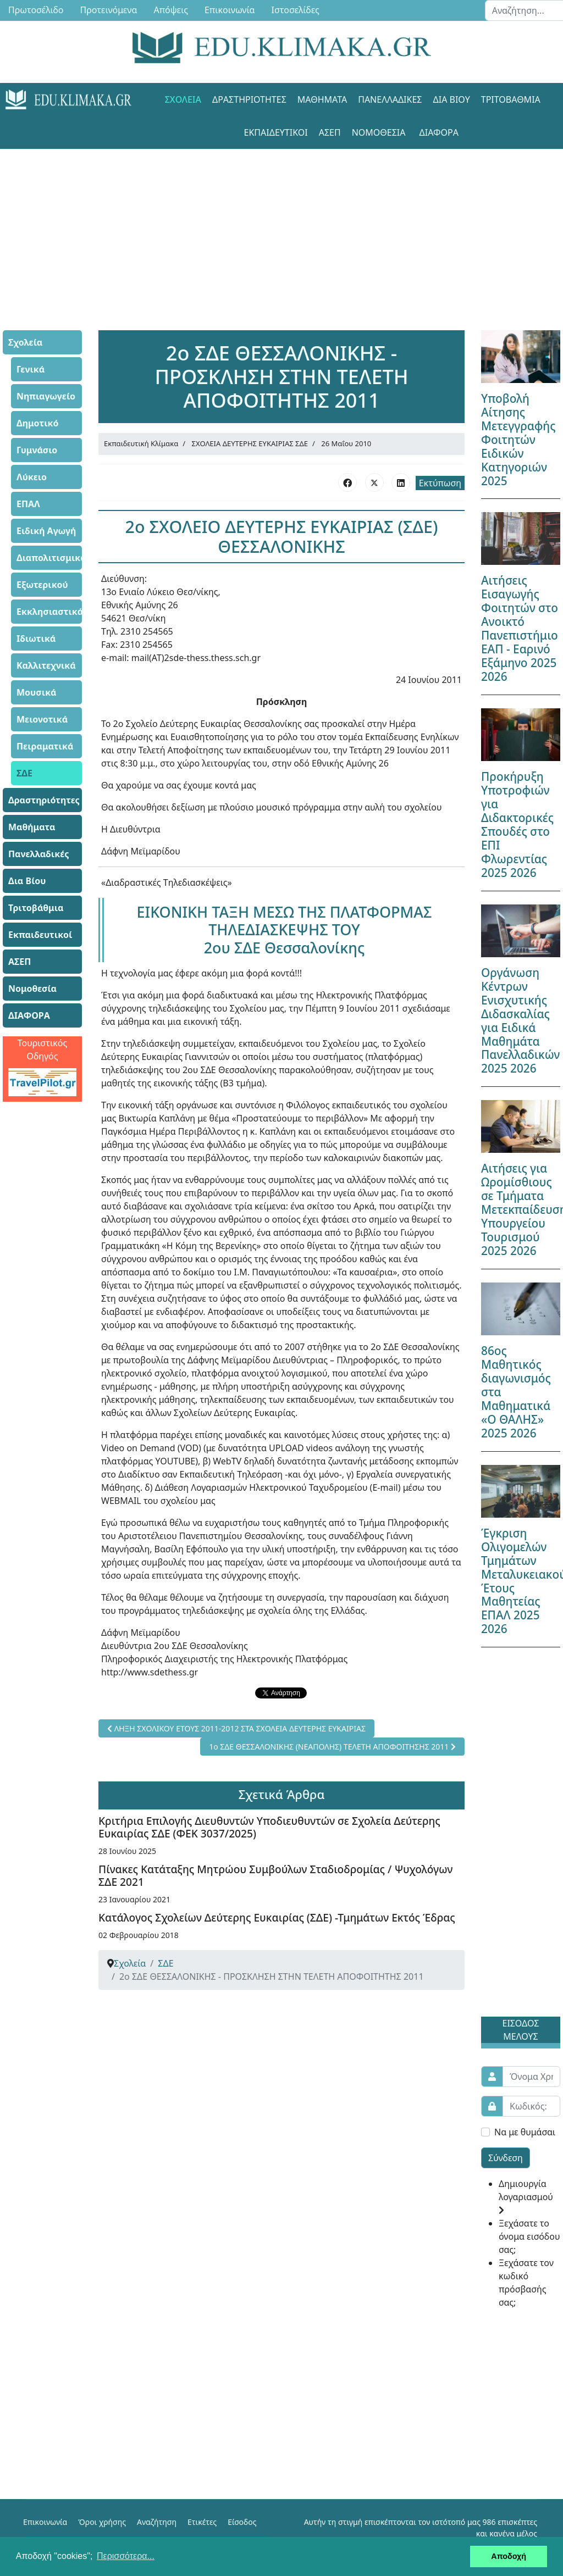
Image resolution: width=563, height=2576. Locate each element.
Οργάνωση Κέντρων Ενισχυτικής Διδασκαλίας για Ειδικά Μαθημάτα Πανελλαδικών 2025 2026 (520, 1020)
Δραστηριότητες (249, 99)
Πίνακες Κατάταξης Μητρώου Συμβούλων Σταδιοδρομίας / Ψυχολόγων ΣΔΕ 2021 (275, 1875)
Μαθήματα (322, 99)
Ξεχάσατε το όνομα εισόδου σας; (529, 2236)
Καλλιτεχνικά (46, 665)
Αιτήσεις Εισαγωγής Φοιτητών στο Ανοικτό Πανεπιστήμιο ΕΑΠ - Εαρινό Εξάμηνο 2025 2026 (519, 628)
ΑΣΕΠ (330, 132)
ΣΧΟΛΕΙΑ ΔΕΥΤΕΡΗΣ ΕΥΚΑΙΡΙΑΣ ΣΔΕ (250, 443)
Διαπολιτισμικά (49, 558)
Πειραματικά (44, 746)
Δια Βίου (451, 99)
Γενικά (30, 369)
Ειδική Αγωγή (46, 531)
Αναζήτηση (156, 2522)
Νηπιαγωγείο (45, 396)
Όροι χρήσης (102, 2522)
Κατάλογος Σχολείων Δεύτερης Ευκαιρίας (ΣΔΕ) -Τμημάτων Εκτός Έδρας (276, 1917)
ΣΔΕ (24, 773)
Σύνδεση (505, 2158)
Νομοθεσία (379, 132)
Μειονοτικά (42, 719)
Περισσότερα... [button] (125, 2556)
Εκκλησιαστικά (49, 612)
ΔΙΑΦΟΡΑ (439, 132)
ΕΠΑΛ (28, 504)
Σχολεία (183, 99)
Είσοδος (242, 2522)
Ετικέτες (202, 2522)
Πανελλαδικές (390, 99)
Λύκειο (31, 477)
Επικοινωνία (45, 2522)
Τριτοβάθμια (510, 99)
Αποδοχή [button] (508, 2556)
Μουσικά (36, 692)
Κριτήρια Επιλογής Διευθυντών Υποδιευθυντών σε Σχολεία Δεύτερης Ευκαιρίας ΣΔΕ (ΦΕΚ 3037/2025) (269, 1827)
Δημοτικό (37, 423)
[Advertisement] (281, 226)
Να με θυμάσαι (524, 2132)
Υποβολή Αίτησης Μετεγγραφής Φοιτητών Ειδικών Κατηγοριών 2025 (518, 439)
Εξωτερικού (42, 585)
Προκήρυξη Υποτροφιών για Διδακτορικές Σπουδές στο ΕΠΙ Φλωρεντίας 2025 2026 (517, 824)
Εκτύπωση (440, 483)
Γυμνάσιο (36, 450)
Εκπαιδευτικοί (276, 132)
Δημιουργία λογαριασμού (526, 2196)
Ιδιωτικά (36, 638)
